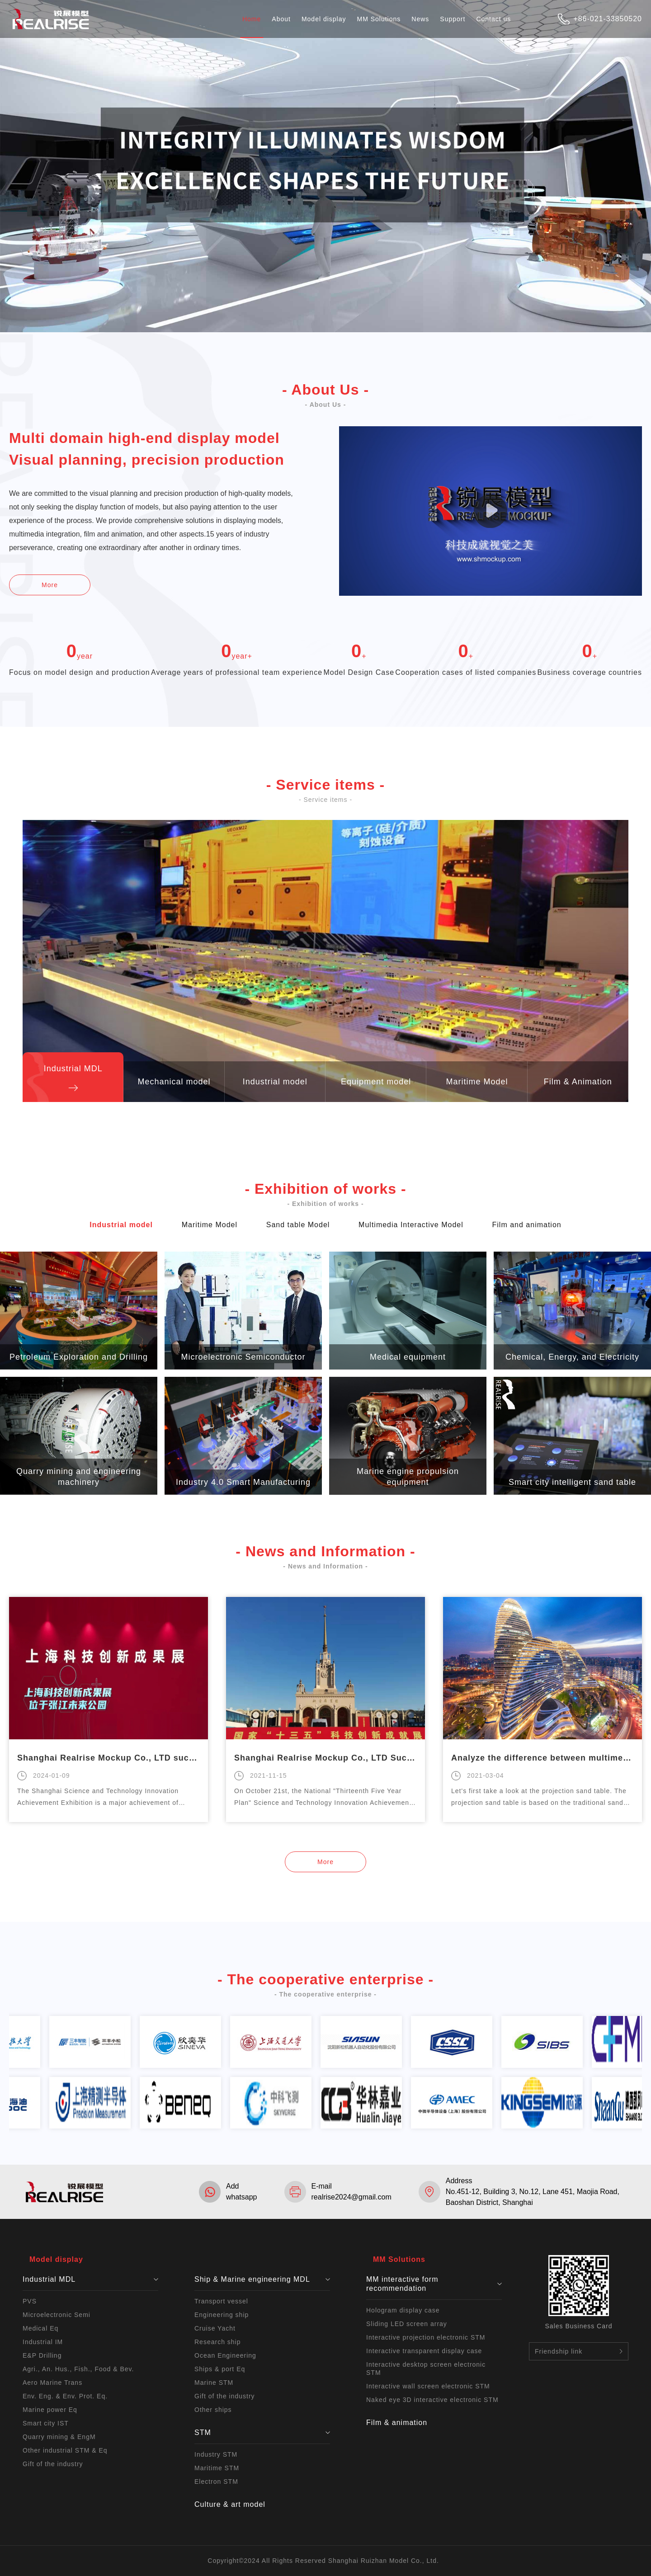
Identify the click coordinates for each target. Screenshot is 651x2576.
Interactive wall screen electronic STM (428, 2386)
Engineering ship (221, 2314)
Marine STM (213, 2382)
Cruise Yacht (215, 2328)
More (50, 585)
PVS (30, 2301)
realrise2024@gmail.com (351, 2197)
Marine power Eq (50, 2409)
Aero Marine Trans (52, 2382)
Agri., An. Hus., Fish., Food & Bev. (78, 2369)
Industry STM (215, 2454)
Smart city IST (46, 2423)
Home (251, 19)
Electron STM (216, 2481)
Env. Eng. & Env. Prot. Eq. (65, 2396)
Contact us (493, 19)
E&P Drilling (42, 2355)
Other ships (213, 2409)
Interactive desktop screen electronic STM (426, 2368)
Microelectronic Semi (56, 2314)
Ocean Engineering (225, 2355)
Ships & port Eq (219, 2369)
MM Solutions (379, 19)
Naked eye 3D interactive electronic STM (432, 2399)
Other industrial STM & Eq (65, 2450)
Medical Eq (40, 2328)
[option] (108, 1710)
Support (452, 19)
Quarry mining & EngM (59, 2436)
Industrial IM (43, 2341)
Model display (324, 19)
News (420, 19)
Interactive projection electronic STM (425, 2337)
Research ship (217, 2341)
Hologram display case (403, 2310)
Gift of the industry (53, 2464)
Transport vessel (221, 2301)
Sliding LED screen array (406, 2323)
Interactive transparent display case (424, 2351)
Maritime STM (216, 2468)
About (281, 19)
